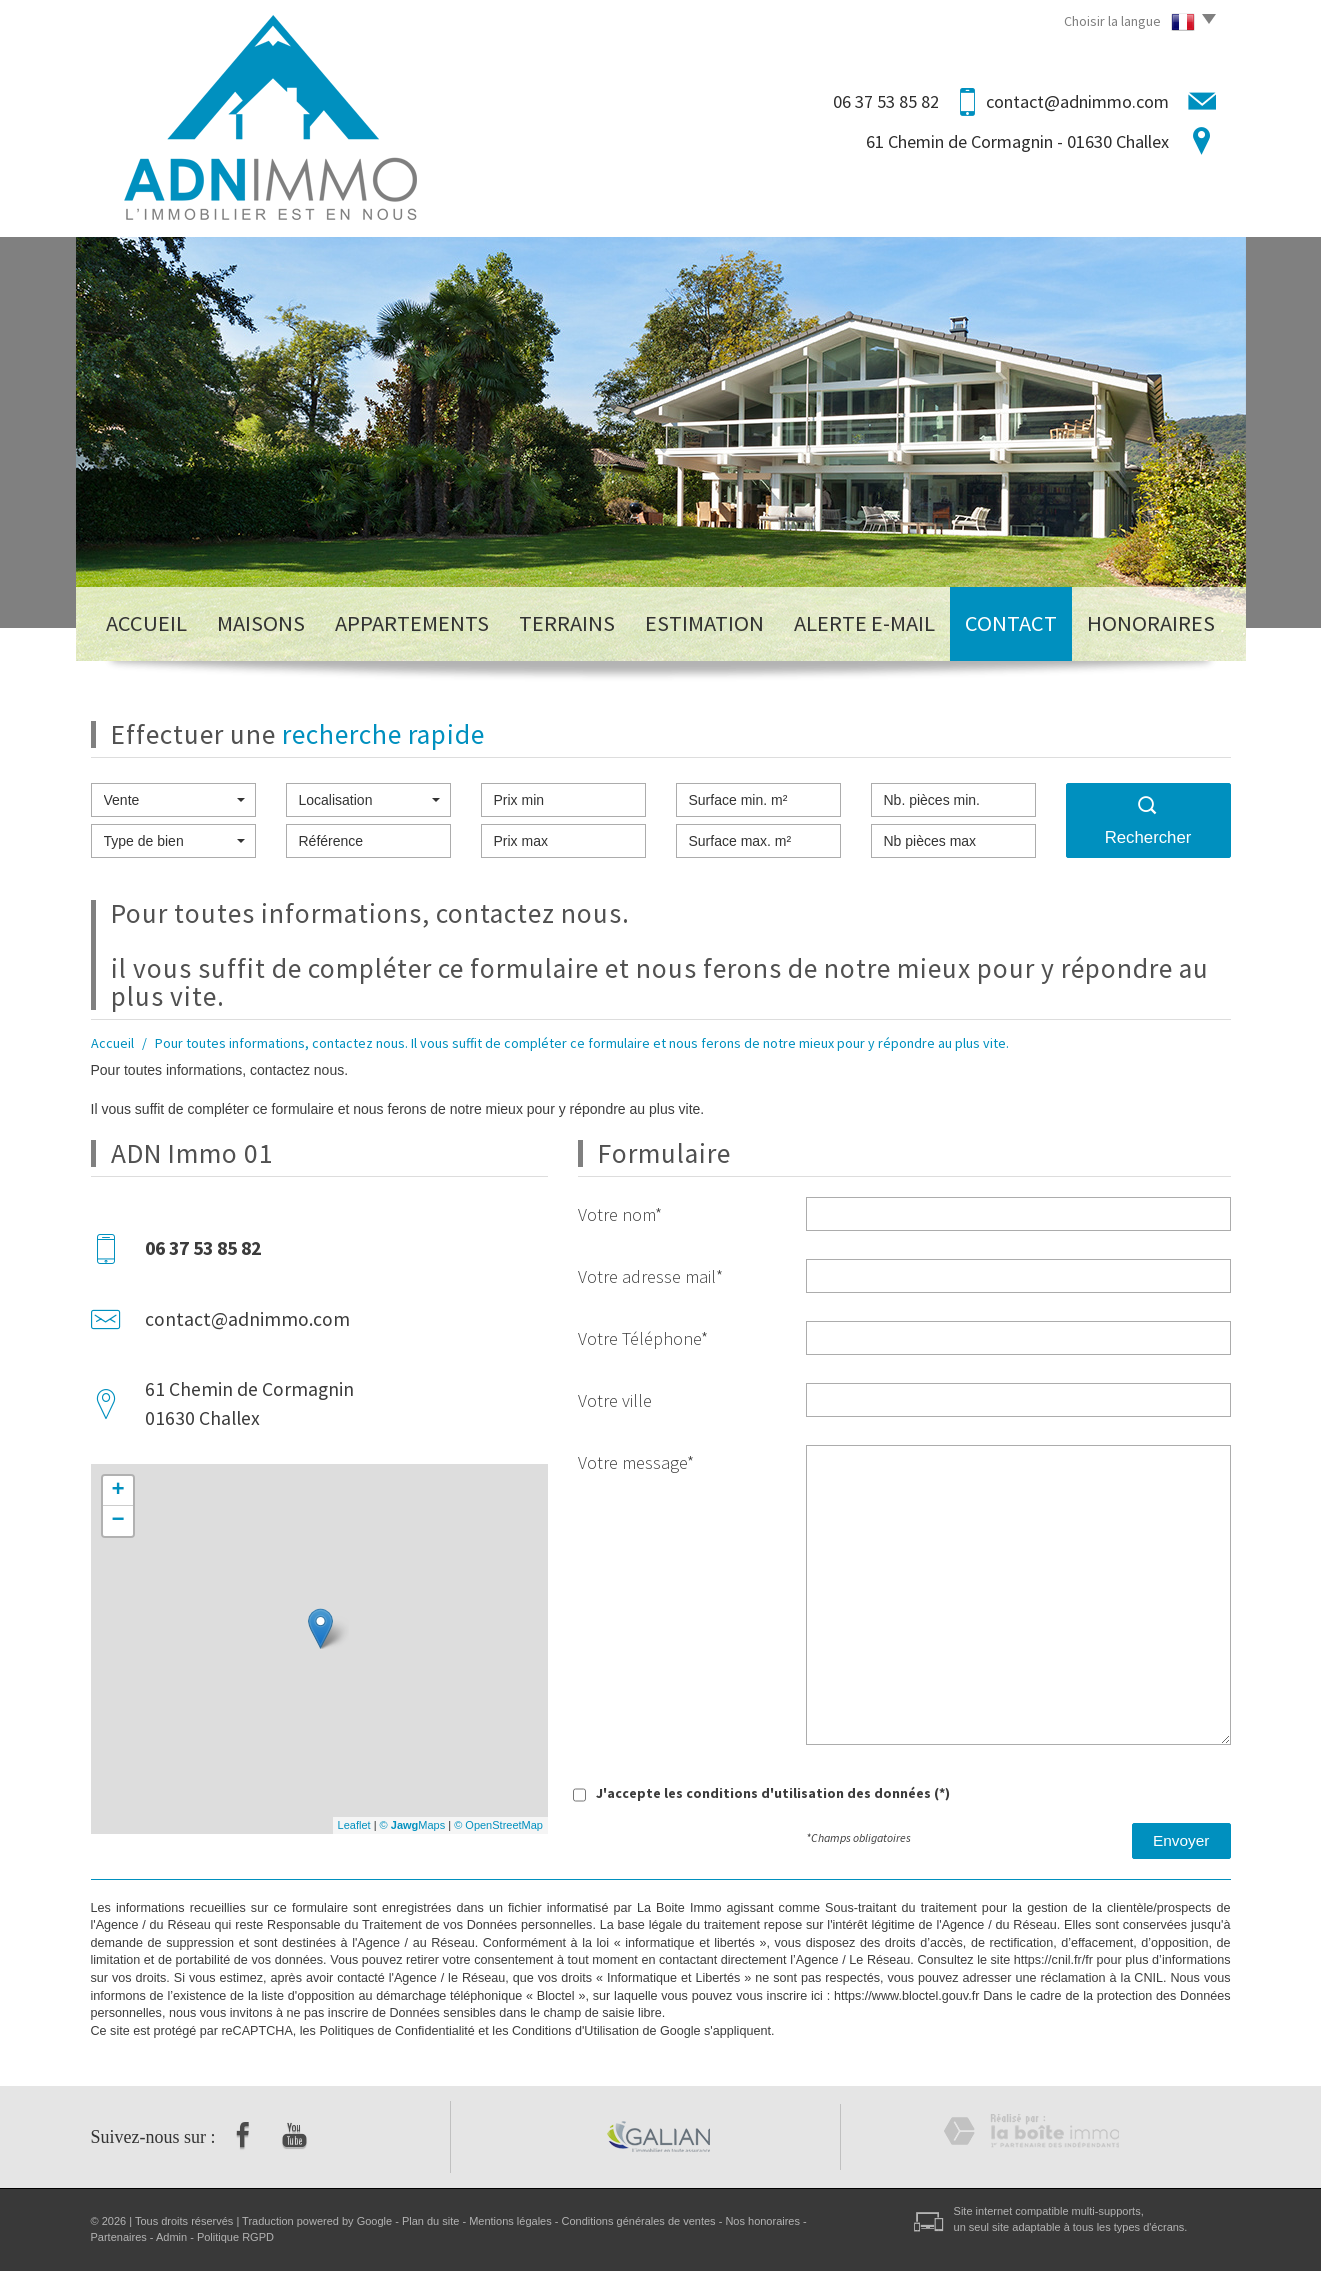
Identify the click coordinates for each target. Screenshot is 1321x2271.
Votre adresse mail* (650, 1276)
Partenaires (119, 2237)
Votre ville (615, 1400)
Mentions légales (510, 2221)
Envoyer (1181, 1840)
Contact (1011, 623)
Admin (171, 2237)
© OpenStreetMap (498, 1825)
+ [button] (117, 1491)
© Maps (413, 1825)
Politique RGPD (235, 2237)
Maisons (261, 623)
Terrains (567, 623)
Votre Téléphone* (643, 1338)
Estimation (704, 623)
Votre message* (636, 1462)
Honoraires (1151, 623)
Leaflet (354, 1825)
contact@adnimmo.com (1077, 101)
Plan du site (430, 2221)
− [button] (117, 1521)
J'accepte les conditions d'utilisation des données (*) (773, 1793)
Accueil (146, 623)
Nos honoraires (762, 2221)
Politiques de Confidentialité (396, 2031)
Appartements (412, 623)
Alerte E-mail (864, 623)
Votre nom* (620, 1214)
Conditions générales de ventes (639, 2221)
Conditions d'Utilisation (575, 2031)
